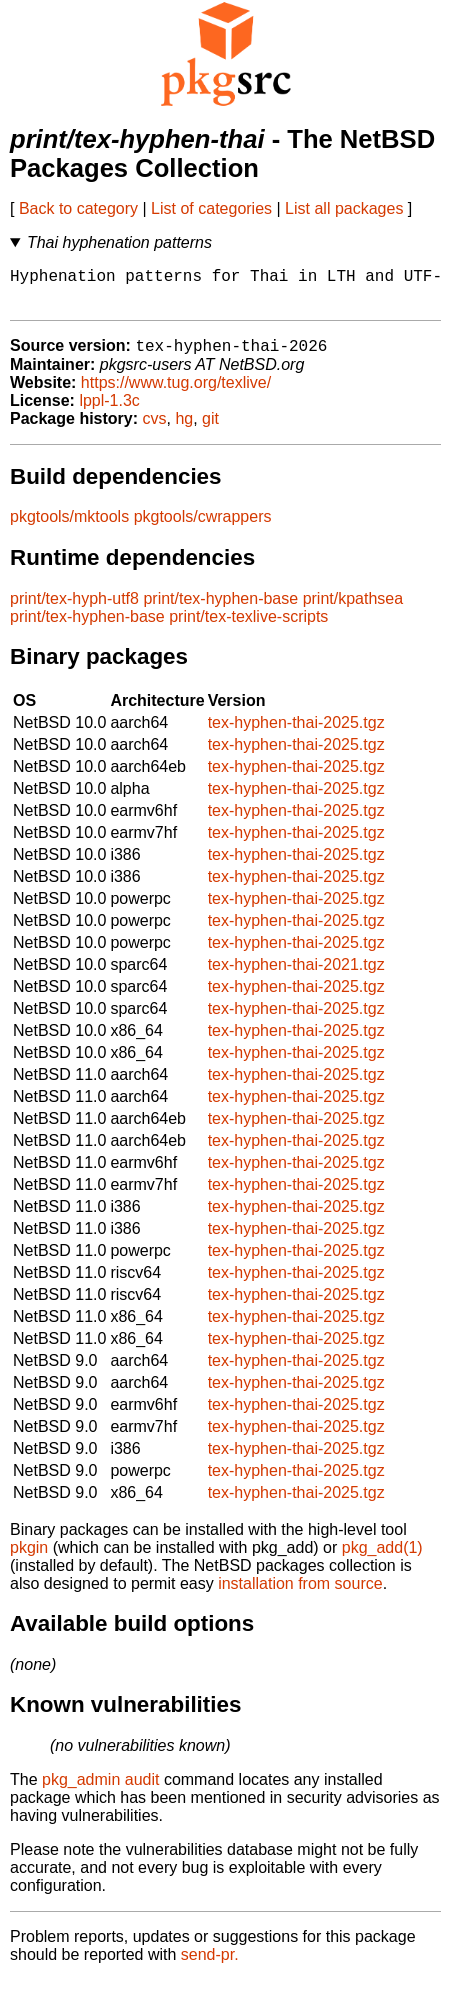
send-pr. (210, 1965)
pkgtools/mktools (69, 527)
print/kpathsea (353, 609)
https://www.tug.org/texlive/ (176, 393)
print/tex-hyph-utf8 (74, 609)
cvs (155, 429)
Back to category (78, 208)
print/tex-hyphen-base (220, 609)
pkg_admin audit (100, 1790)
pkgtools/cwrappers (203, 527)
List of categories (211, 208)
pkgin (29, 1558)
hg (184, 429)
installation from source (300, 1594)
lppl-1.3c (109, 411)
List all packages (344, 208)
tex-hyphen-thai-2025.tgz (296, 733)
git (210, 429)
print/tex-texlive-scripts (248, 627)
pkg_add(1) (382, 1558)
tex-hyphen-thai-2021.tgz (296, 975)
